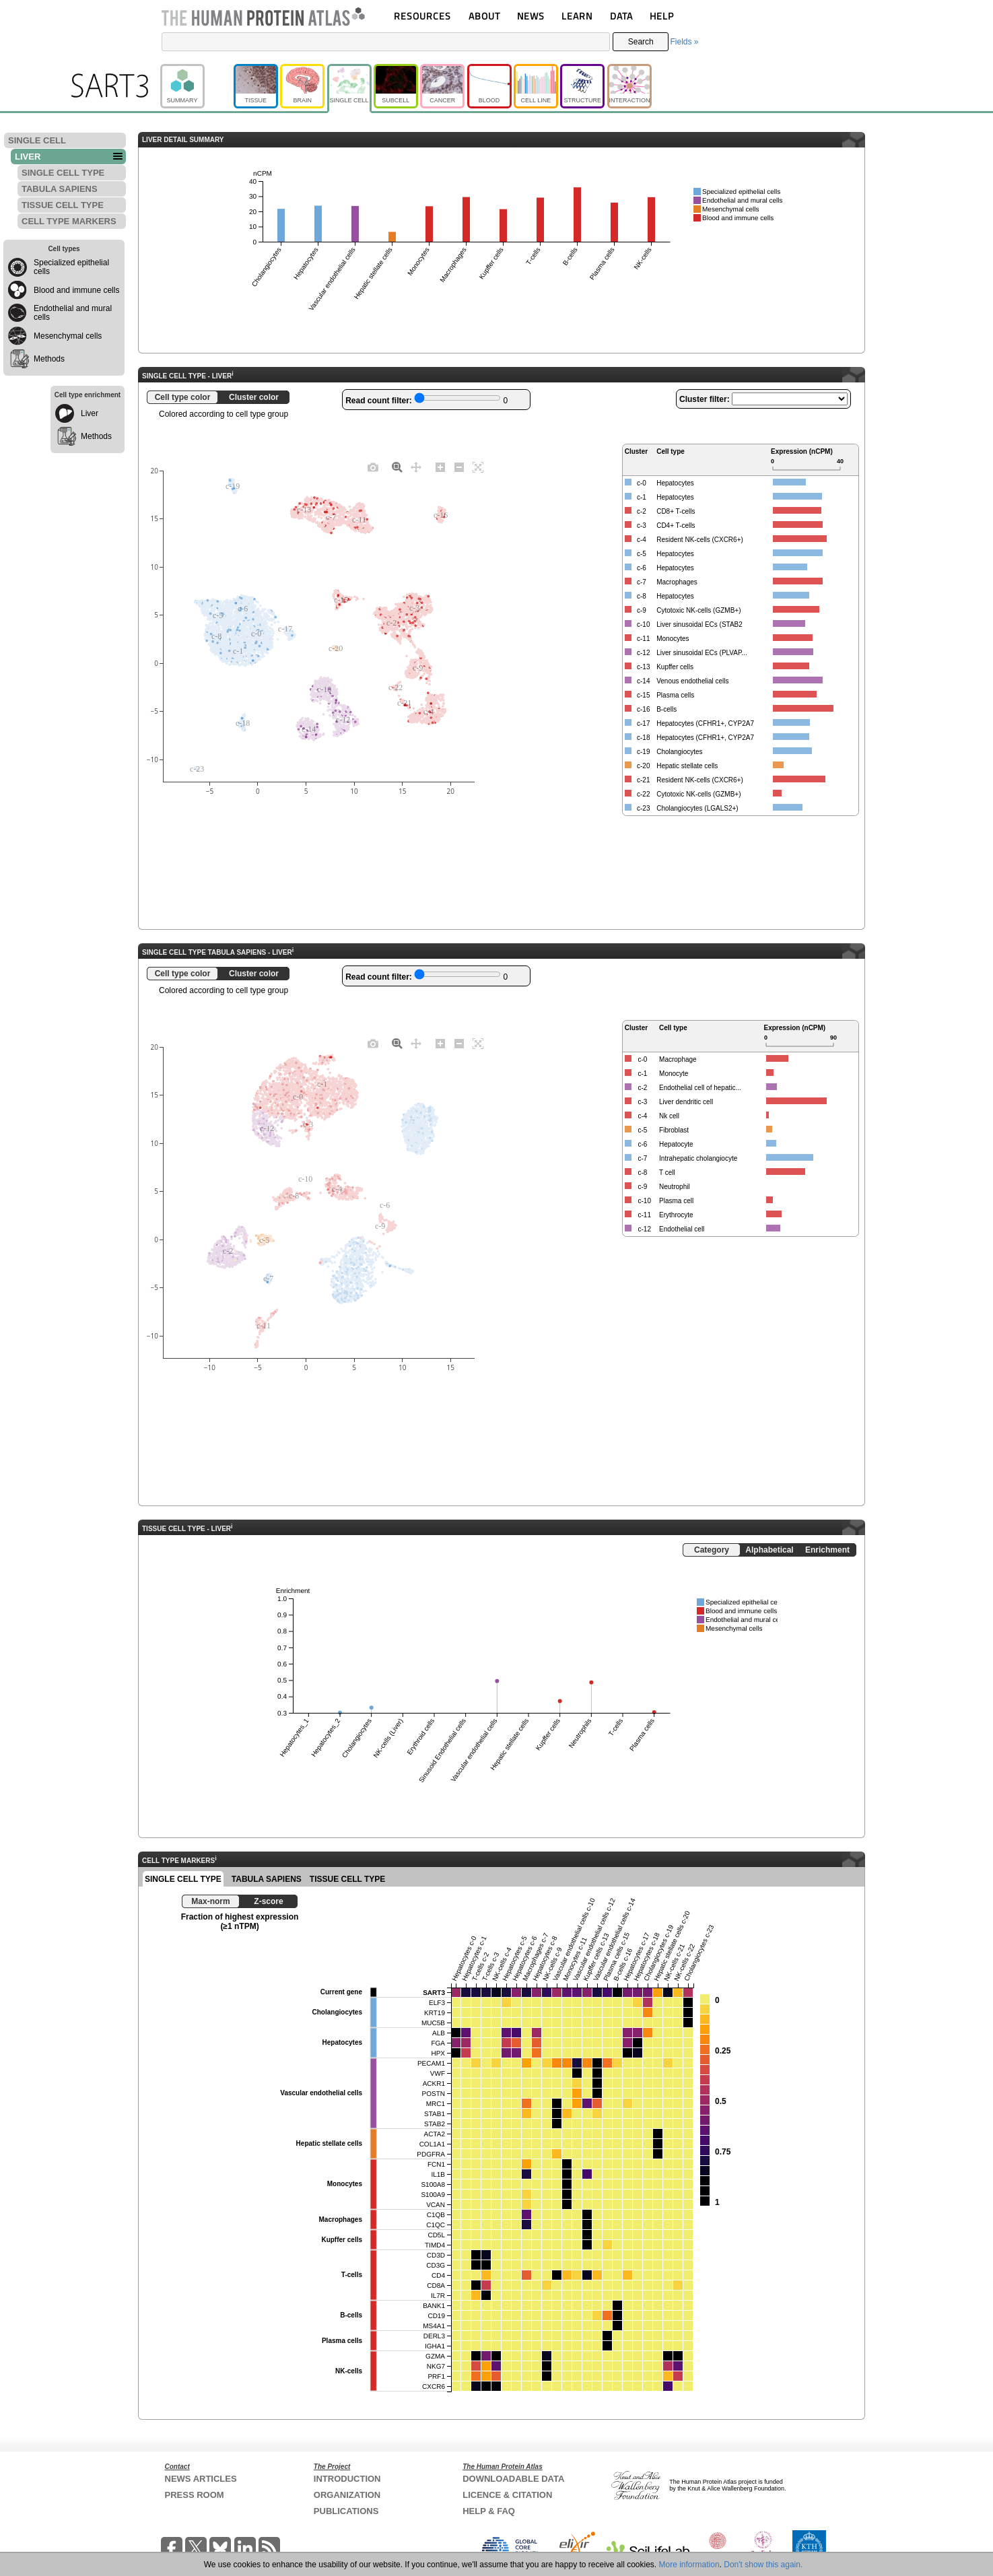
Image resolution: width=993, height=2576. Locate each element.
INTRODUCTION (347, 2479)
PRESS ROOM (194, 2495)
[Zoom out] (459, 466)
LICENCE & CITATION (507, 2495)
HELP (662, 16)
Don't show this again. (763, 2564)
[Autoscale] (478, 466)
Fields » (684, 41)
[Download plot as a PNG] (373, 466)
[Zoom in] (440, 466)
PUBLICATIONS (346, 2511)
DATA (621, 16)
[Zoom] (397, 466)
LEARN (576, 16)
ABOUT (484, 16)
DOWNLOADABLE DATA (513, 2479)
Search (641, 41)
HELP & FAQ (489, 2511)
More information (689, 2564)
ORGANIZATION (347, 2495)
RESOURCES (422, 16)
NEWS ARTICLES (201, 2479)
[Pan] (416, 466)
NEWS (531, 16)
